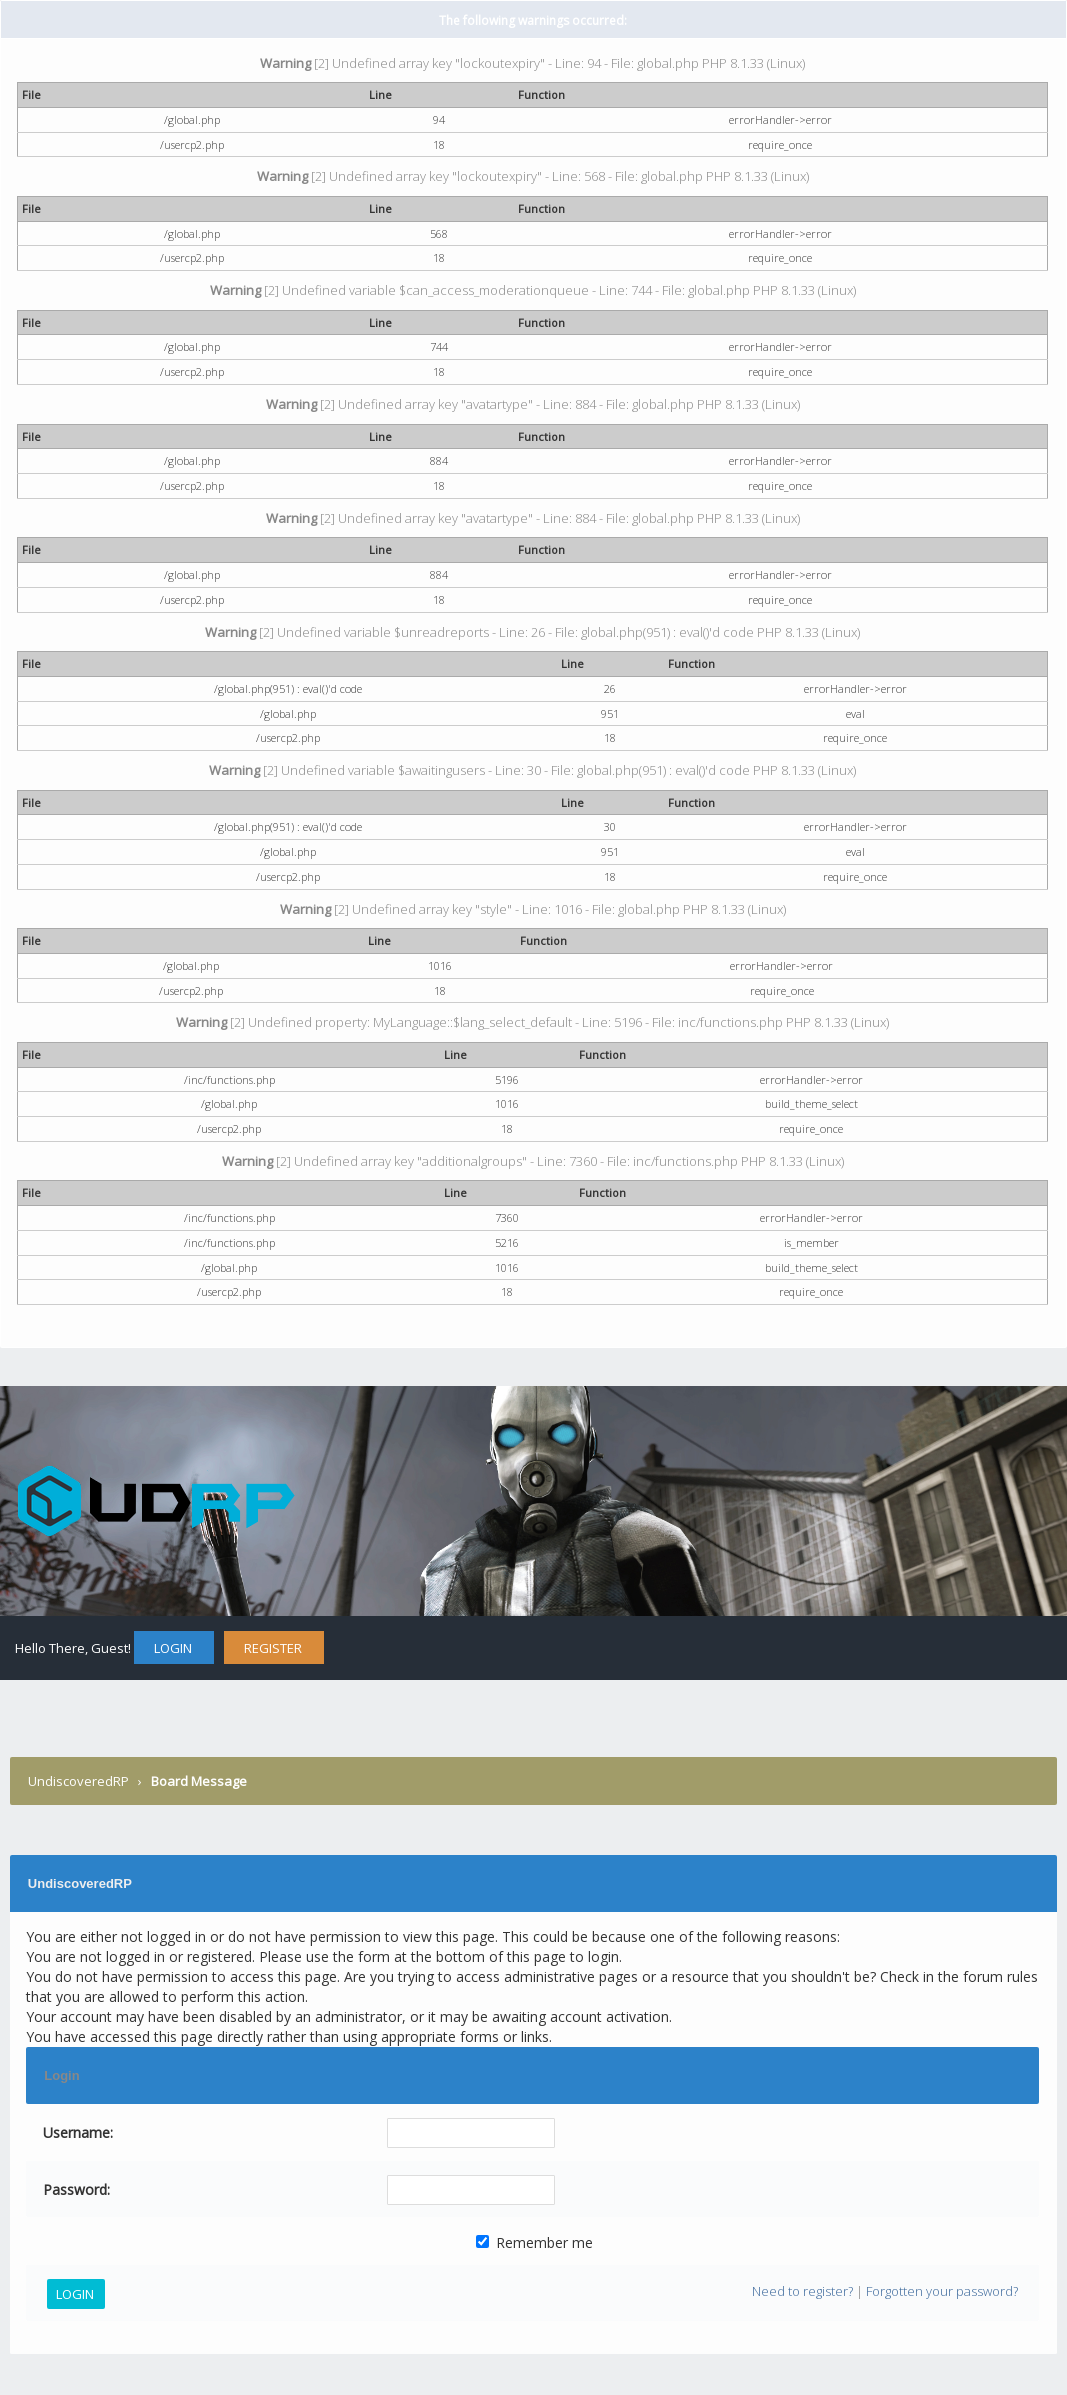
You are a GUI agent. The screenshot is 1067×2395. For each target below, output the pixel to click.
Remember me (534, 2242)
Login (173, 1648)
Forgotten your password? (942, 2291)
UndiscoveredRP (78, 1781)
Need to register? (802, 2291)
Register (273, 1648)
